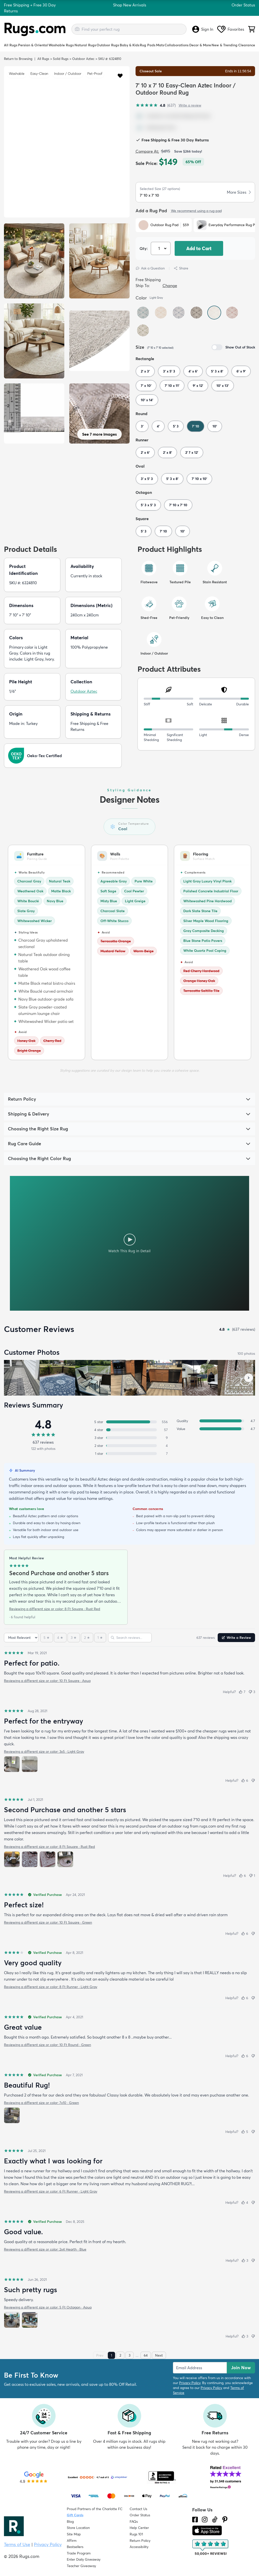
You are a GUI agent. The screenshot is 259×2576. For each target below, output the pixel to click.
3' (142, 426)
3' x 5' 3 (169, 371)
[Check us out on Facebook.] (195, 2519)
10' (214, 426)
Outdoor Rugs (107, 45)
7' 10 (195, 426)
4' (158, 426)
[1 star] (100, 1637)
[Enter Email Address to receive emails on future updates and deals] (200, 2367)
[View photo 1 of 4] (12, 1859)
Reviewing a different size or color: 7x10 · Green (41, 2102)
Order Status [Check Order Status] (140, 2515)
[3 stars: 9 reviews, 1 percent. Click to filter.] (129, 1437)
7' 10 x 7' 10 (178, 505)
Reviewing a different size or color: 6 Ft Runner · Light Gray (50, 2191)
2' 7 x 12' (191, 452)
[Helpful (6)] (244, 1780)
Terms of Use (17, 2544)
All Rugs (10, 45)
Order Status (243, 4)
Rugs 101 (136, 2534)
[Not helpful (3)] (251, 1691)
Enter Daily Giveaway (83, 2559)
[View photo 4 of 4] (65, 1859)
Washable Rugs (61, 45)
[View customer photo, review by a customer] (22, 1378)
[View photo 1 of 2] (12, 1764)
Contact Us (138, 2509)
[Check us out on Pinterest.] (225, 2519)
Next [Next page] (159, 2355)
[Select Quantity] (160, 248)
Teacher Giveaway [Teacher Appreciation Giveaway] (81, 2566)
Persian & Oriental (33, 45)
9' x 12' (198, 385)
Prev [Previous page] (99, 2355)
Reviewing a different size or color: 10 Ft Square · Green (48, 1922)
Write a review (190, 105)
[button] (120, 75)
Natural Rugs (85, 45)
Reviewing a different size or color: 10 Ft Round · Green (47, 2045)
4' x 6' (193, 371)
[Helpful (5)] (244, 2131)
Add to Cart (199, 248)
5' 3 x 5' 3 (148, 505)
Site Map (74, 2534)
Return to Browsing (18, 59)
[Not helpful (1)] (252, 1875)
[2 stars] (87, 1637)
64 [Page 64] (146, 2355)
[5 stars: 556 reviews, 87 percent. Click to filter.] (129, 1421)
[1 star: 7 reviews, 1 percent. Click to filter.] (129, 1453)
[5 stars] (46, 1637)
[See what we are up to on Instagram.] (205, 2519)
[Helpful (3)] (244, 2260)
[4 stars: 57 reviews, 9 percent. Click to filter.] (129, 1429)
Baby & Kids (129, 45)
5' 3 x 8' (217, 371)
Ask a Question (150, 268)
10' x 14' (147, 400)
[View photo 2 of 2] (30, 1764)
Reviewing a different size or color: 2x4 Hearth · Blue (45, 2249)
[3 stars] (74, 1637)
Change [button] (170, 285)
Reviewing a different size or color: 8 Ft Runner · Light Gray (50, 1987)
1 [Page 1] (111, 2355)
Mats (160, 45)
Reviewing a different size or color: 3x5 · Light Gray (44, 1751)
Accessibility (139, 2547)
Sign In (202, 29)
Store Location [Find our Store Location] (78, 2527)
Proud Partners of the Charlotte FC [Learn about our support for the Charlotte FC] (94, 2509)
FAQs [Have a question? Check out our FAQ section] (134, 2521)
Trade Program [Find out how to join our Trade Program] (79, 2553)
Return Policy (140, 2540)
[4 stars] (60, 1637)
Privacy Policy (189, 2383)
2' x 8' (167, 452)
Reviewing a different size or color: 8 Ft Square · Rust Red (54, 1609)
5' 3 (176, 426)
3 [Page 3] (129, 2355)
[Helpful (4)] (244, 2202)
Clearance (246, 45)
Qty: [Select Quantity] (144, 248)
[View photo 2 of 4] (30, 1859)
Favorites (230, 29)
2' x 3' (145, 371)
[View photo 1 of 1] (12, 2115)
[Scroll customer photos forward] (248, 1377)
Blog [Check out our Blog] (70, 2521)
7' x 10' (146, 385)
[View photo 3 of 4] (47, 1859)
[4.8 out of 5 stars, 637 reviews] (156, 105)
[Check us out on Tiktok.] (215, 2519)
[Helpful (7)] (242, 1691)
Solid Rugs (61, 59)
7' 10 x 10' (199, 479)
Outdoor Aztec (83, 59)
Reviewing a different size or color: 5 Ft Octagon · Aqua (48, 2307)
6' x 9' (241, 371)
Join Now (241, 2367)
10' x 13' (222, 385)
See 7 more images (99, 434)
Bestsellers (75, 2547)
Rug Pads (147, 45)
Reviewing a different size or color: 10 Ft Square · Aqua (47, 1680)
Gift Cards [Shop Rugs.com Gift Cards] (75, 2515)
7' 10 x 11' (172, 385)
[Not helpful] (253, 1780)
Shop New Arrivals (129, 4)
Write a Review (236, 1637)
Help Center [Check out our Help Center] (139, 2527)
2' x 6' (145, 452)
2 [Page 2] (120, 2355)
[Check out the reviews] (210, 2547)
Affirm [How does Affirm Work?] (71, 2540)
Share (181, 268)
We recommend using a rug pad (196, 211)
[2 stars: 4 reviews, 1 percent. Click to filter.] (129, 1445)
